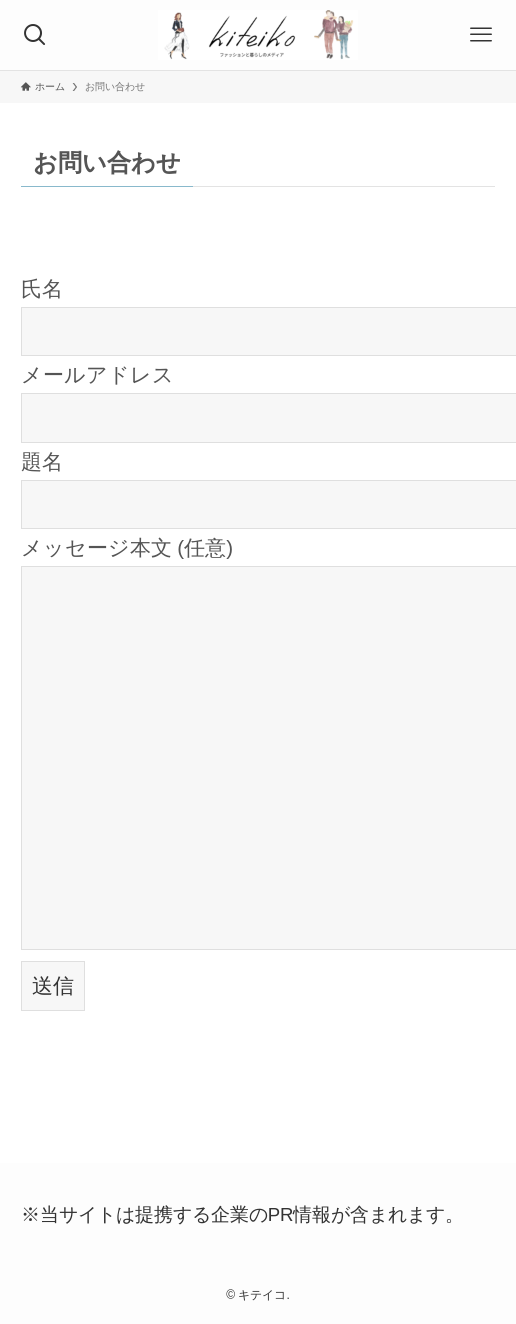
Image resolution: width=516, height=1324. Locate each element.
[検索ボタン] (35, 35)
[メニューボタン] (481, 35)
